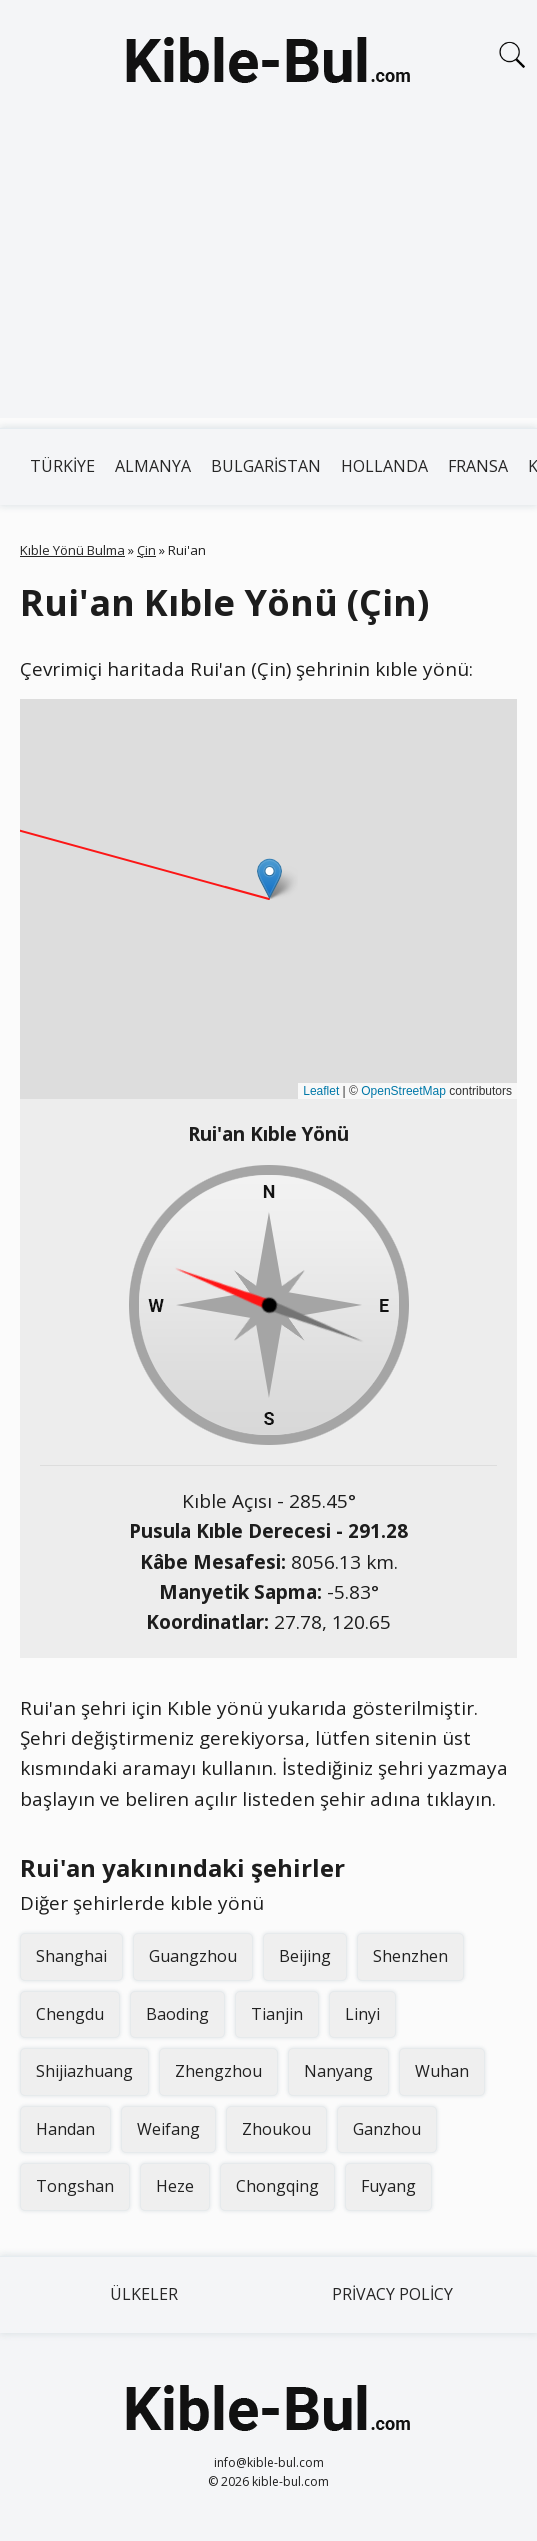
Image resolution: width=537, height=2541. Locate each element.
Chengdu (70, 2014)
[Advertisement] (268, 278)
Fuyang (388, 2186)
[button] (269, 878)
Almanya (153, 466)
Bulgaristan (266, 466)
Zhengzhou (218, 2071)
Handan (65, 2129)
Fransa (478, 466)
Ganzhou (387, 2129)
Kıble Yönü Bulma (72, 550)
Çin (146, 550)
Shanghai (71, 1956)
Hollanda (384, 466)
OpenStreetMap (403, 1091)
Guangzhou (193, 1956)
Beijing (305, 1956)
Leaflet (321, 1091)
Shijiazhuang (84, 2071)
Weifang (168, 2129)
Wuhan (442, 2071)
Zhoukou (276, 2129)
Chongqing (277, 2186)
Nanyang (338, 2071)
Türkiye (62, 466)
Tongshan (75, 2186)
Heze (175, 2186)
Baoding (177, 2014)
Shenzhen (410, 1956)
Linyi (362, 2014)
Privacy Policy (392, 2294)
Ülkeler (144, 2294)
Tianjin (277, 2014)
